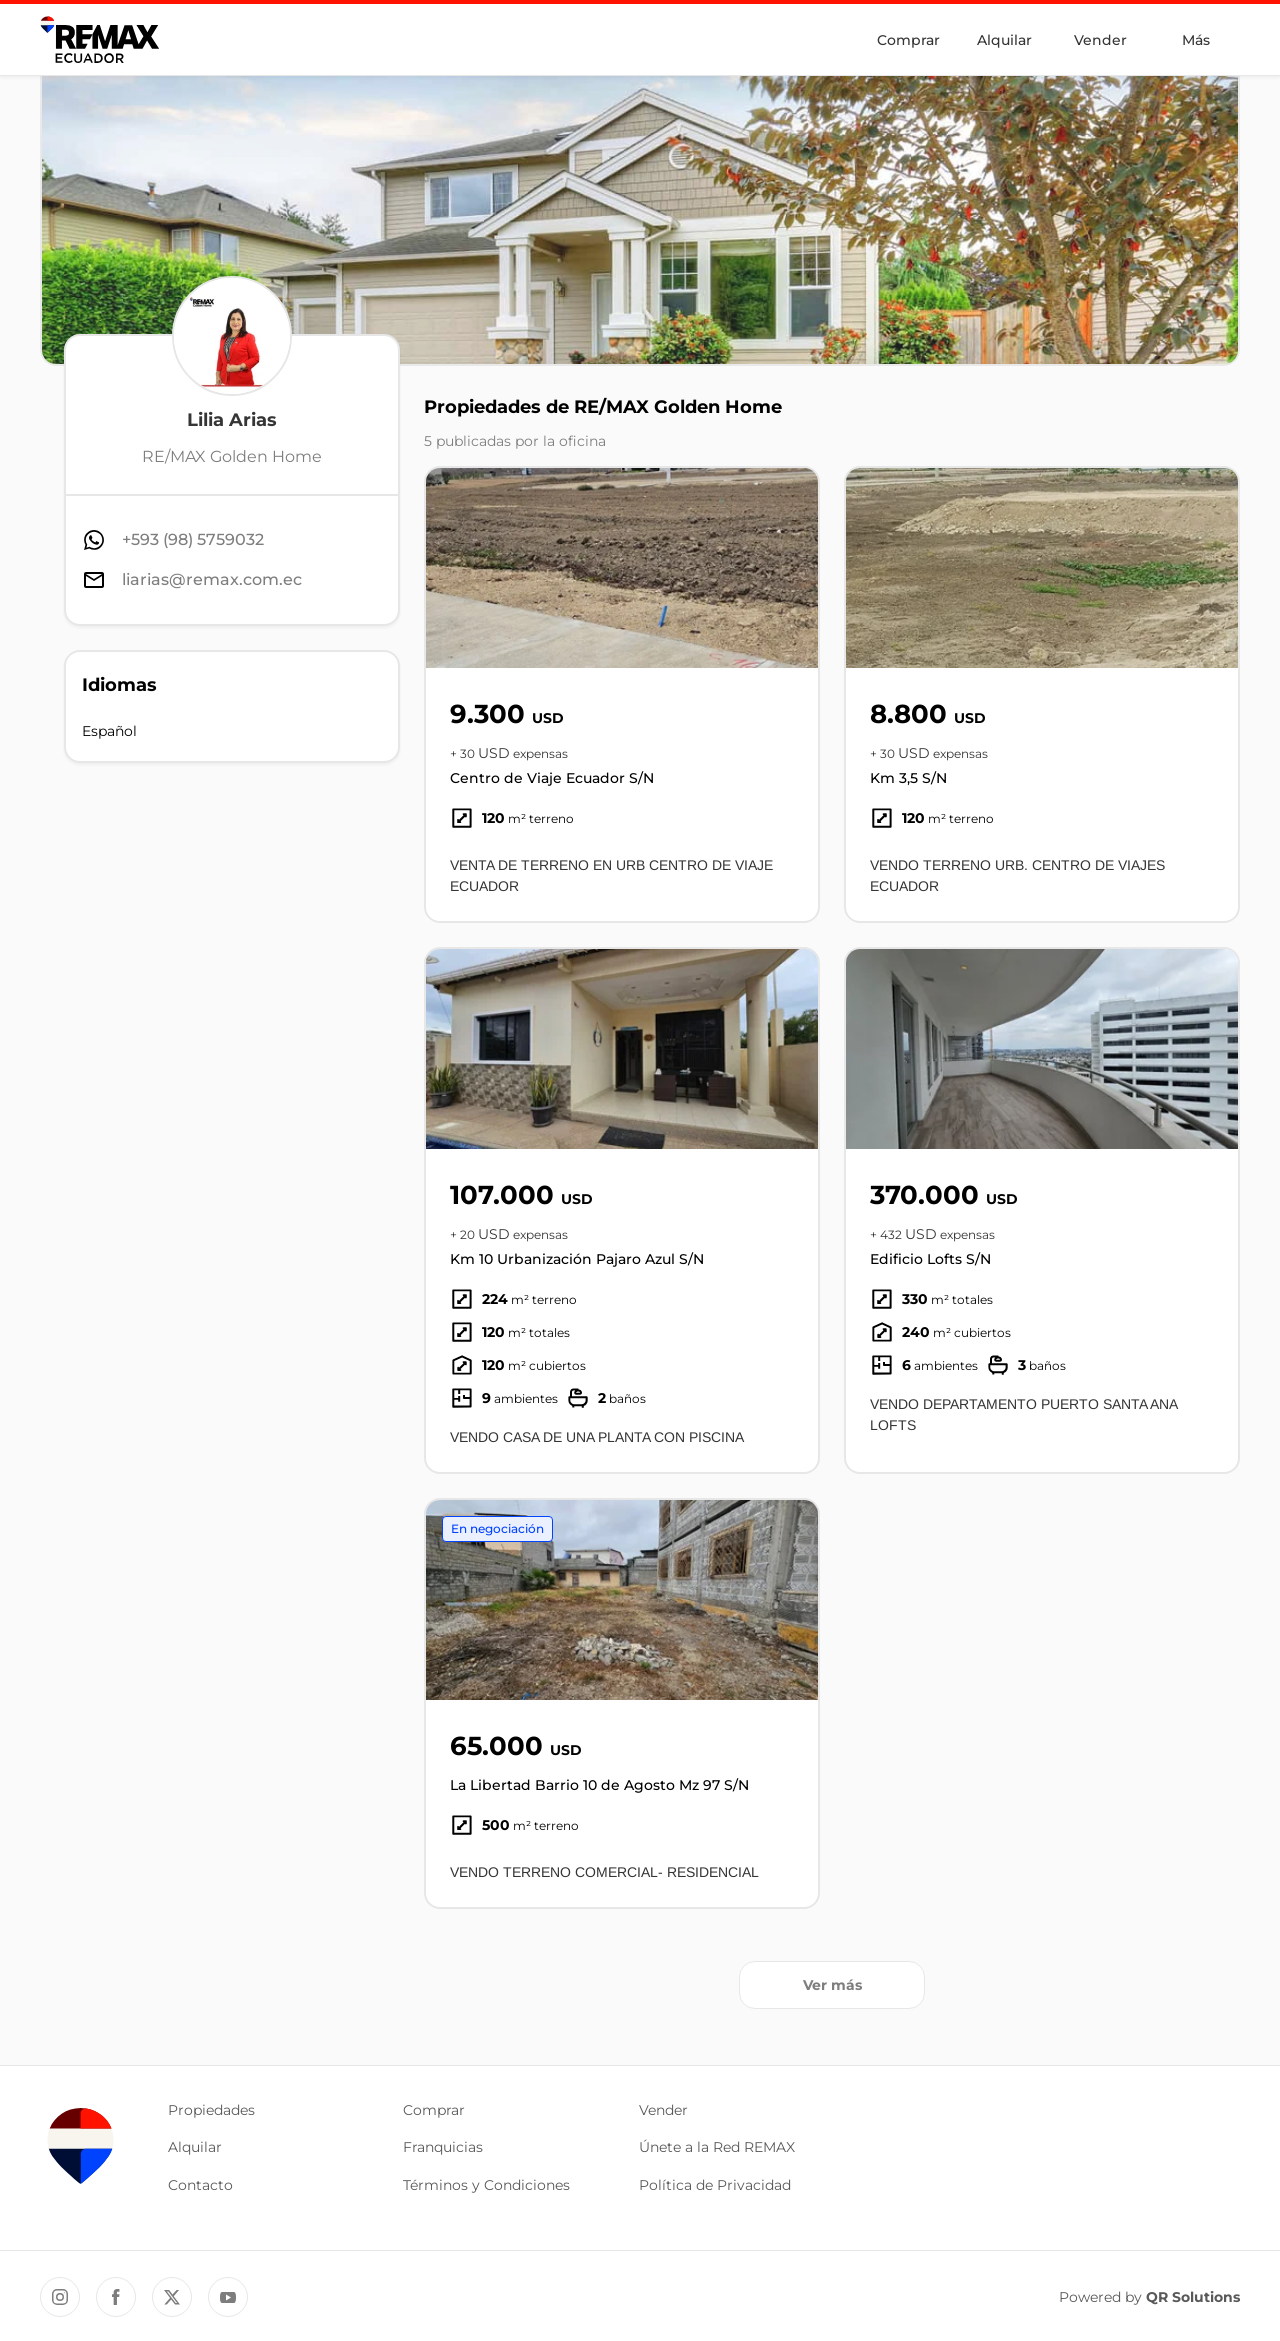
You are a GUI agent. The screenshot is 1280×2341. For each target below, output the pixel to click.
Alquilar (1004, 40)
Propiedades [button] (211, 2110)
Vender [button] (663, 2110)
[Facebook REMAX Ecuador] (116, 2297)
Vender (1100, 40)
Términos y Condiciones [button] (486, 2185)
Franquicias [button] (443, 2147)
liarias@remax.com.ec (212, 579)
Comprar (908, 40)
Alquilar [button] (195, 2147)
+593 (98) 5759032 (193, 539)
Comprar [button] (434, 2110)
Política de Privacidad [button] (715, 2185)
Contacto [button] (200, 2185)
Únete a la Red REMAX (717, 2147)
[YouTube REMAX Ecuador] (228, 2297)
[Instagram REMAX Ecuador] (60, 2297)
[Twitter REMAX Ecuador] (172, 2297)
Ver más (832, 1985)
